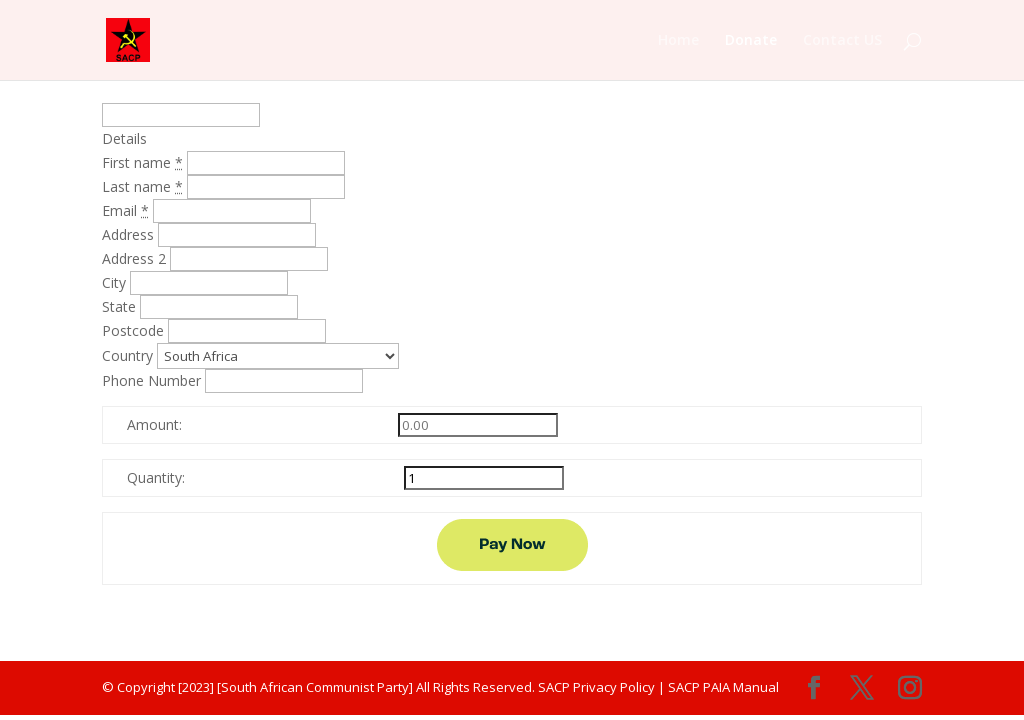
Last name (144, 186)
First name (144, 162)
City (116, 282)
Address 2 (136, 258)
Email (127, 210)
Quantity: (156, 477)
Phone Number (153, 380)
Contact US (842, 41)
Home (678, 41)
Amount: (154, 424)
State (121, 306)
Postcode (135, 330)
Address (130, 234)
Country (129, 355)
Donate (751, 41)
